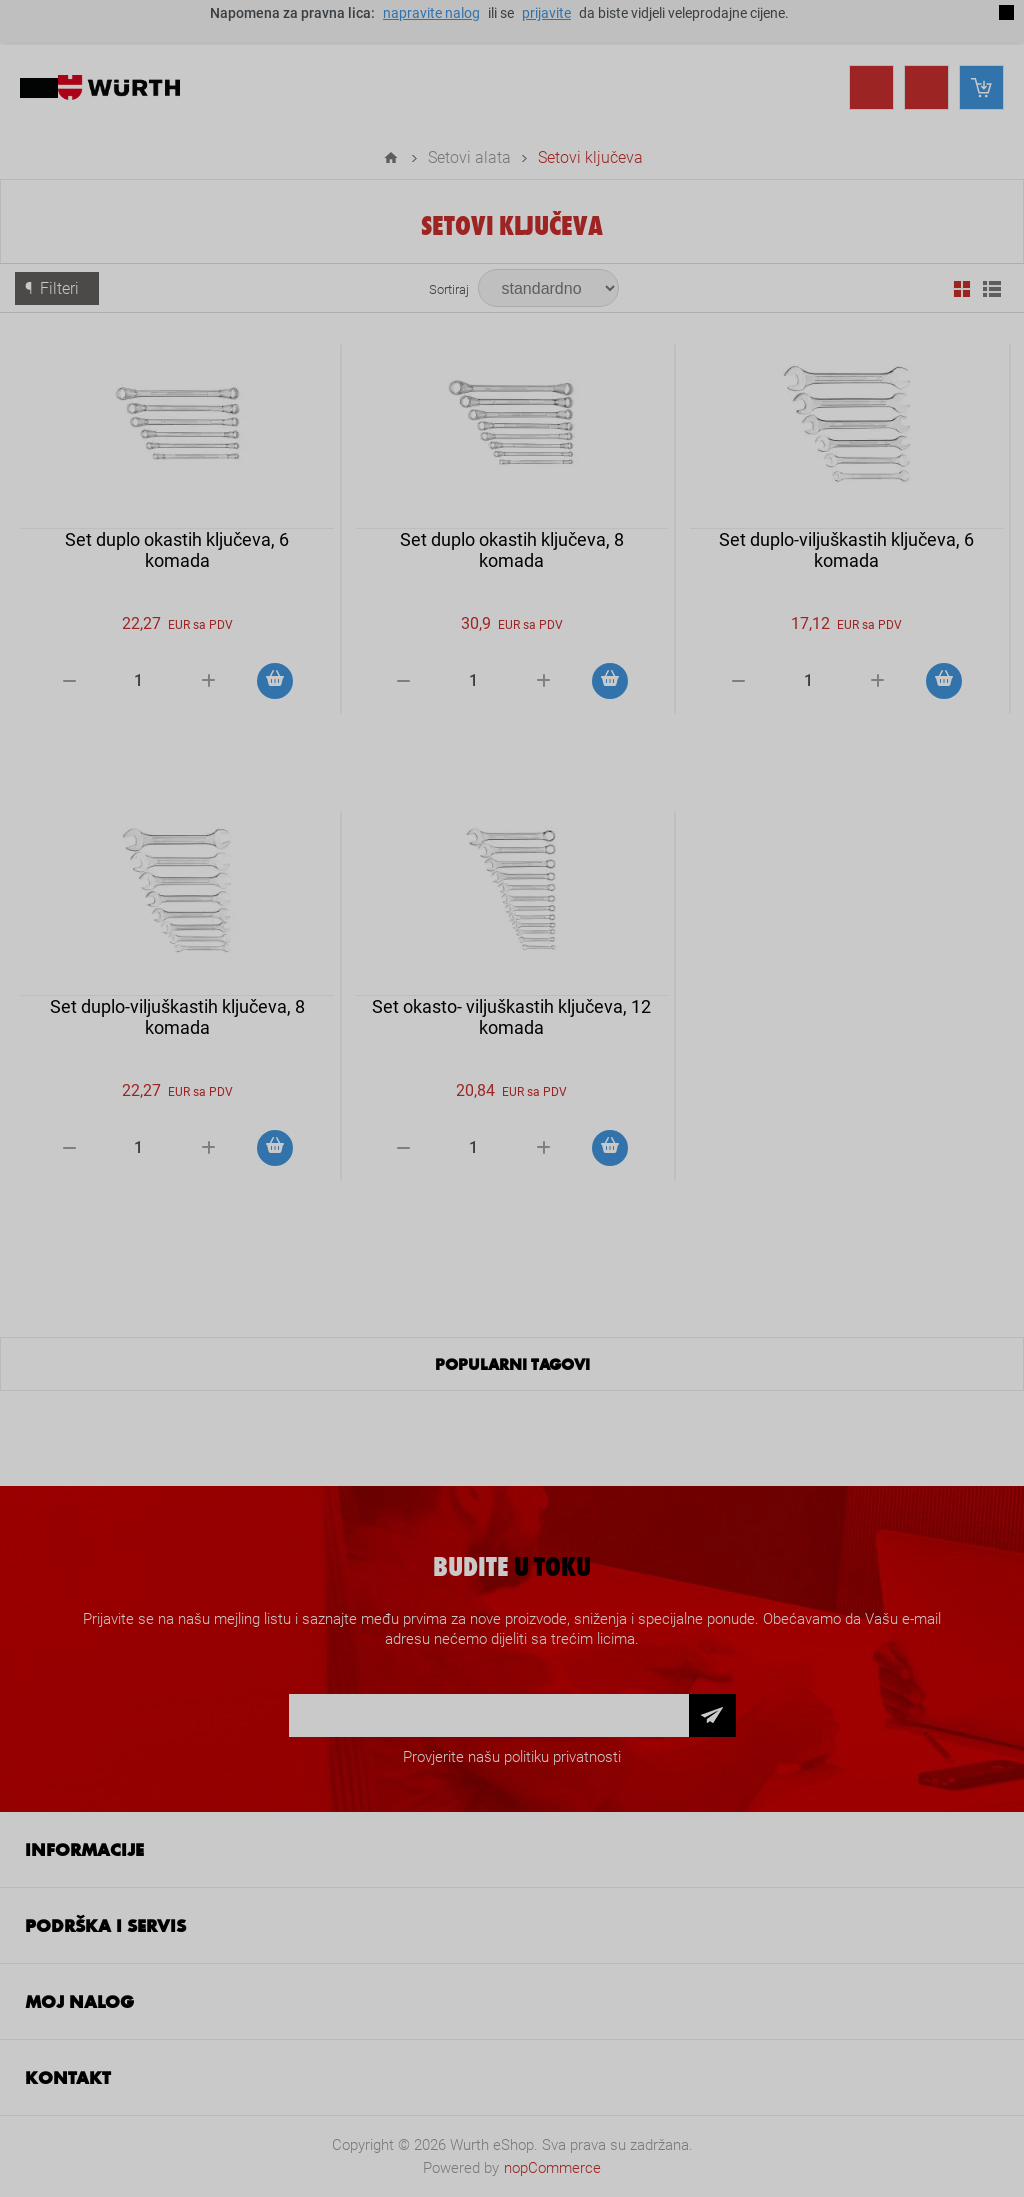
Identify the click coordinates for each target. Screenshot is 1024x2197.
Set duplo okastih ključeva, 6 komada (177, 550)
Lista (992, 289)
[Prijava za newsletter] (489, 1715)
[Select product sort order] (548, 288)
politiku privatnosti (562, 1757)
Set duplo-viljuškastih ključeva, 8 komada (177, 1017)
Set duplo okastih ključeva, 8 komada (512, 550)
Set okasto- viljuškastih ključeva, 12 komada (511, 1017)
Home (391, 158)
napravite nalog (431, 13)
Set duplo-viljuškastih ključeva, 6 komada (846, 550)
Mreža (962, 289)
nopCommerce (552, 2168)
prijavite (546, 13)
